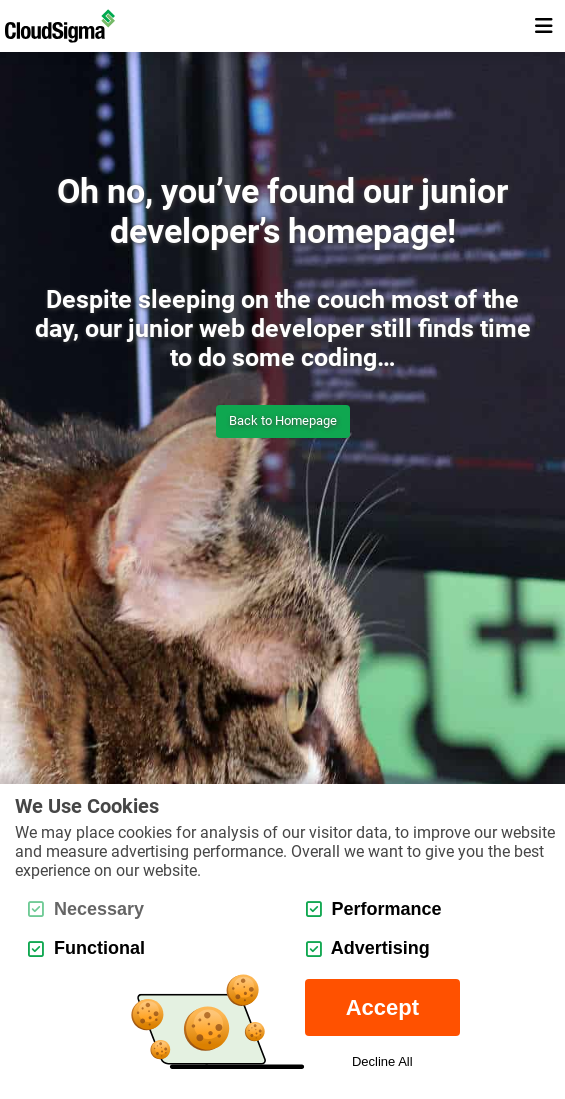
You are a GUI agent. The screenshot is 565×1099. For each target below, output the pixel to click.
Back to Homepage (283, 420)
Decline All (382, 1061)
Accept (382, 1007)
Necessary (86, 909)
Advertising (368, 948)
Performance (374, 909)
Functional (86, 948)
